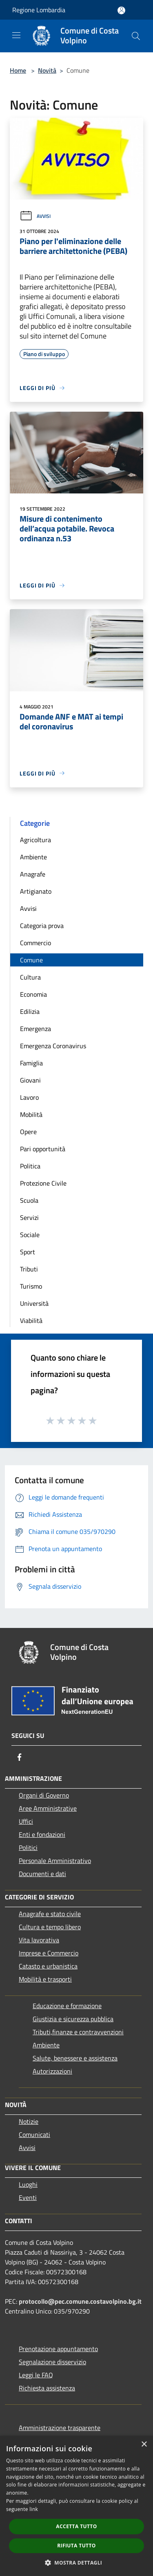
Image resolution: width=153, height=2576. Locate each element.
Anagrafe (32, 874)
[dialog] (76, 2506)
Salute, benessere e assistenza (75, 2058)
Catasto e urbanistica (48, 1966)
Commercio (35, 943)
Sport (27, 1252)
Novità (47, 70)
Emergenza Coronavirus (53, 1046)
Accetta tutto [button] (76, 2526)
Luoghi (28, 2184)
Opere (28, 1132)
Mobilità (31, 1114)
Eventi (28, 2197)
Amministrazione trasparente (59, 2428)
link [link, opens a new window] (33, 2509)
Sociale (30, 1235)
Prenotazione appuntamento (58, 2349)
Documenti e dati (42, 1874)
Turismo (31, 1286)
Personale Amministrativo (55, 1860)
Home (18, 70)
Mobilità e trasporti (45, 1979)
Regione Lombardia (38, 10)
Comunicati (34, 2134)
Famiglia (31, 1063)
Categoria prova (42, 925)
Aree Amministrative (48, 1808)
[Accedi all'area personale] (121, 10)
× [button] (144, 2444)
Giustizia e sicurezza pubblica (73, 2019)
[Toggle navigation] (16, 35)
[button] (76, 2562)
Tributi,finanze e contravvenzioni (78, 2032)
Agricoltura (35, 840)
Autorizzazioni (52, 2071)
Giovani (30, 1080)
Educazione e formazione (67, 2006)
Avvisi (35, 216)
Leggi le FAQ (36, 2375)
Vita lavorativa (39, 1940)
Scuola (29, 1200)
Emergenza (35, 1029)
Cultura (30, 977)
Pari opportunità (42, 1149)
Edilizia (30, 1011)
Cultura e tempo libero (50, 1927)
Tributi (29, 1269)
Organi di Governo (44, 1795)
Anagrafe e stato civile (50, 1914)
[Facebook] (19, 1757)
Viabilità (31, 1320)
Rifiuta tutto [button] (76, 2545)
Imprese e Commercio (48, 1953)
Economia (33, 994)
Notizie (28, 2121)
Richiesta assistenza (47, 2388)
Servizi (29, 1217)
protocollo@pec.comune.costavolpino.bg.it (80, 2301)
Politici (28, 1847)
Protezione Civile (43, 1183)
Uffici (26, 1821)
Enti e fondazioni (42, 1834)
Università (34, 1303)
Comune (31, 960)
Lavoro (29, 1097)
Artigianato (35, 891)
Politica (30, 1166)
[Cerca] (136, 36)
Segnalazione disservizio (52, 2362)
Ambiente (33, 857)
